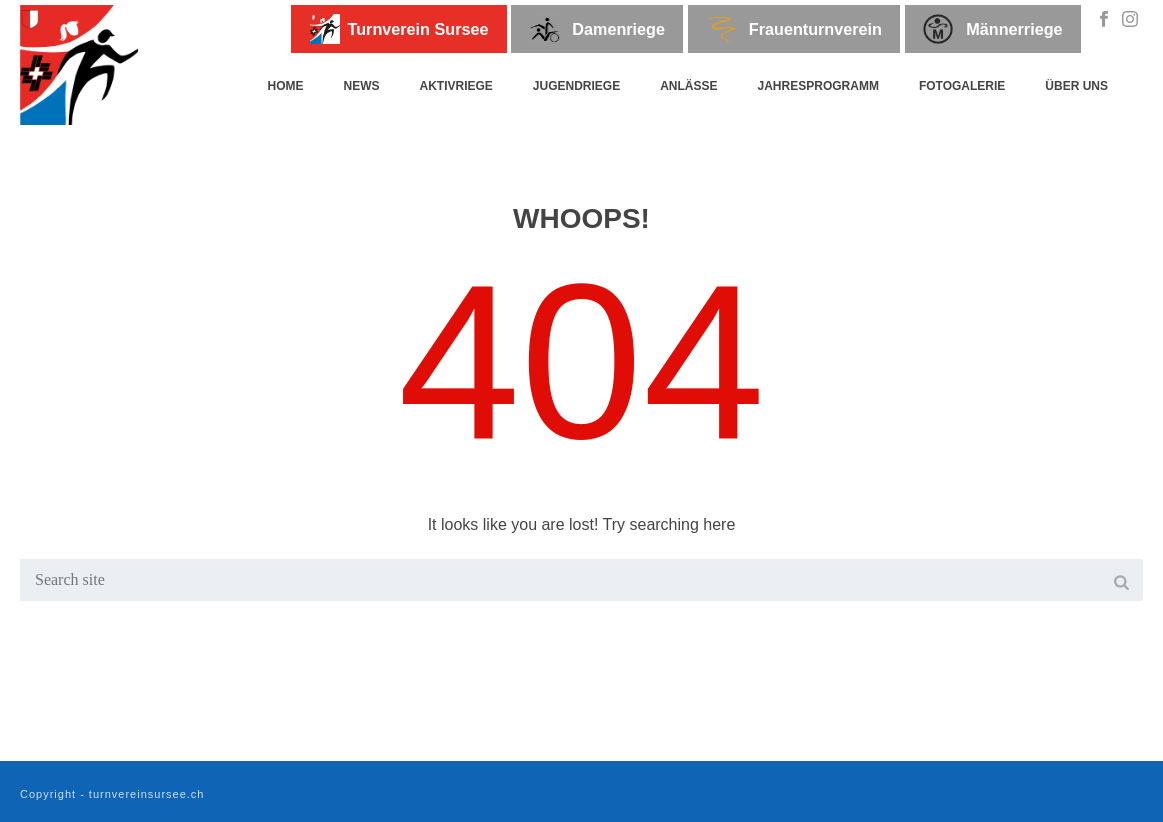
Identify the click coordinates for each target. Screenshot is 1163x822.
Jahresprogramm (818, 86)
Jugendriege (576, 86)
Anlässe (688, 86)
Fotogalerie (962, 86)
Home (285, 86)
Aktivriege (455, 86)
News (361, 86)
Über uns (1076, 86)
